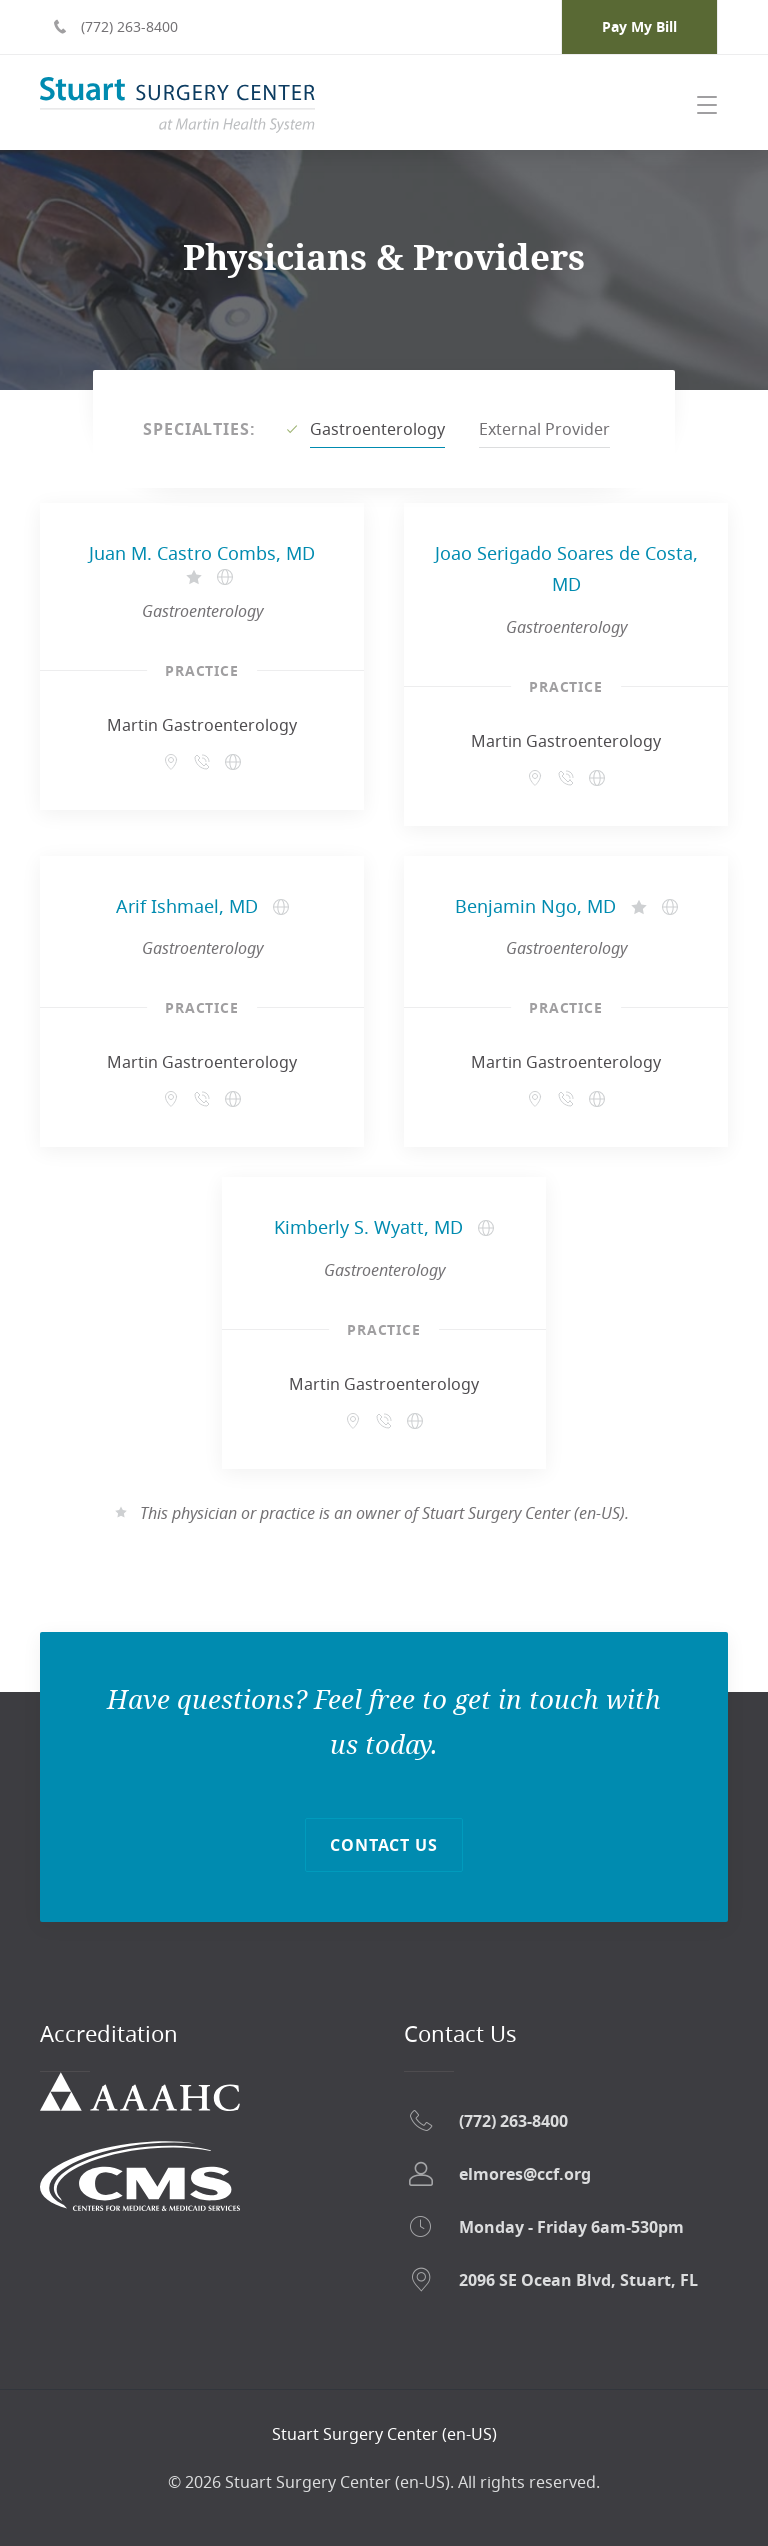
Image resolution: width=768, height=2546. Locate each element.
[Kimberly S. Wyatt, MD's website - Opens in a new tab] (486, 1228)
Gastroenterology (377, 429)
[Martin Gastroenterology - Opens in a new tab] (233, 762)
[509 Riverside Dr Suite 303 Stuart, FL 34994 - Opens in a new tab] (171, 762)
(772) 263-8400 (513, 2121)
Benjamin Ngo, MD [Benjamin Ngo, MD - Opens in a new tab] (535, 906)
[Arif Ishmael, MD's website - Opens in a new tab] (281, 907)
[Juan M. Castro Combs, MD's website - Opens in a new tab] (225, 577)
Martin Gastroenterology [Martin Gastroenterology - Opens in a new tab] (202, 725)
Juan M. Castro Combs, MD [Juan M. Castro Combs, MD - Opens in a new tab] (202, 553)
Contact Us (384, 1845)
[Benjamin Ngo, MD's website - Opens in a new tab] (670, 907)
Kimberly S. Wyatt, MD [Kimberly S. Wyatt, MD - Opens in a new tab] (368, 1227)
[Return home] (384, 2434)
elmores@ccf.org (525, 2174)
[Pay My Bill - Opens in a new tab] (639, 27)
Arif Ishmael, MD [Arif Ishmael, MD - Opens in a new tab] (187, 906)
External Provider (544, 429)
